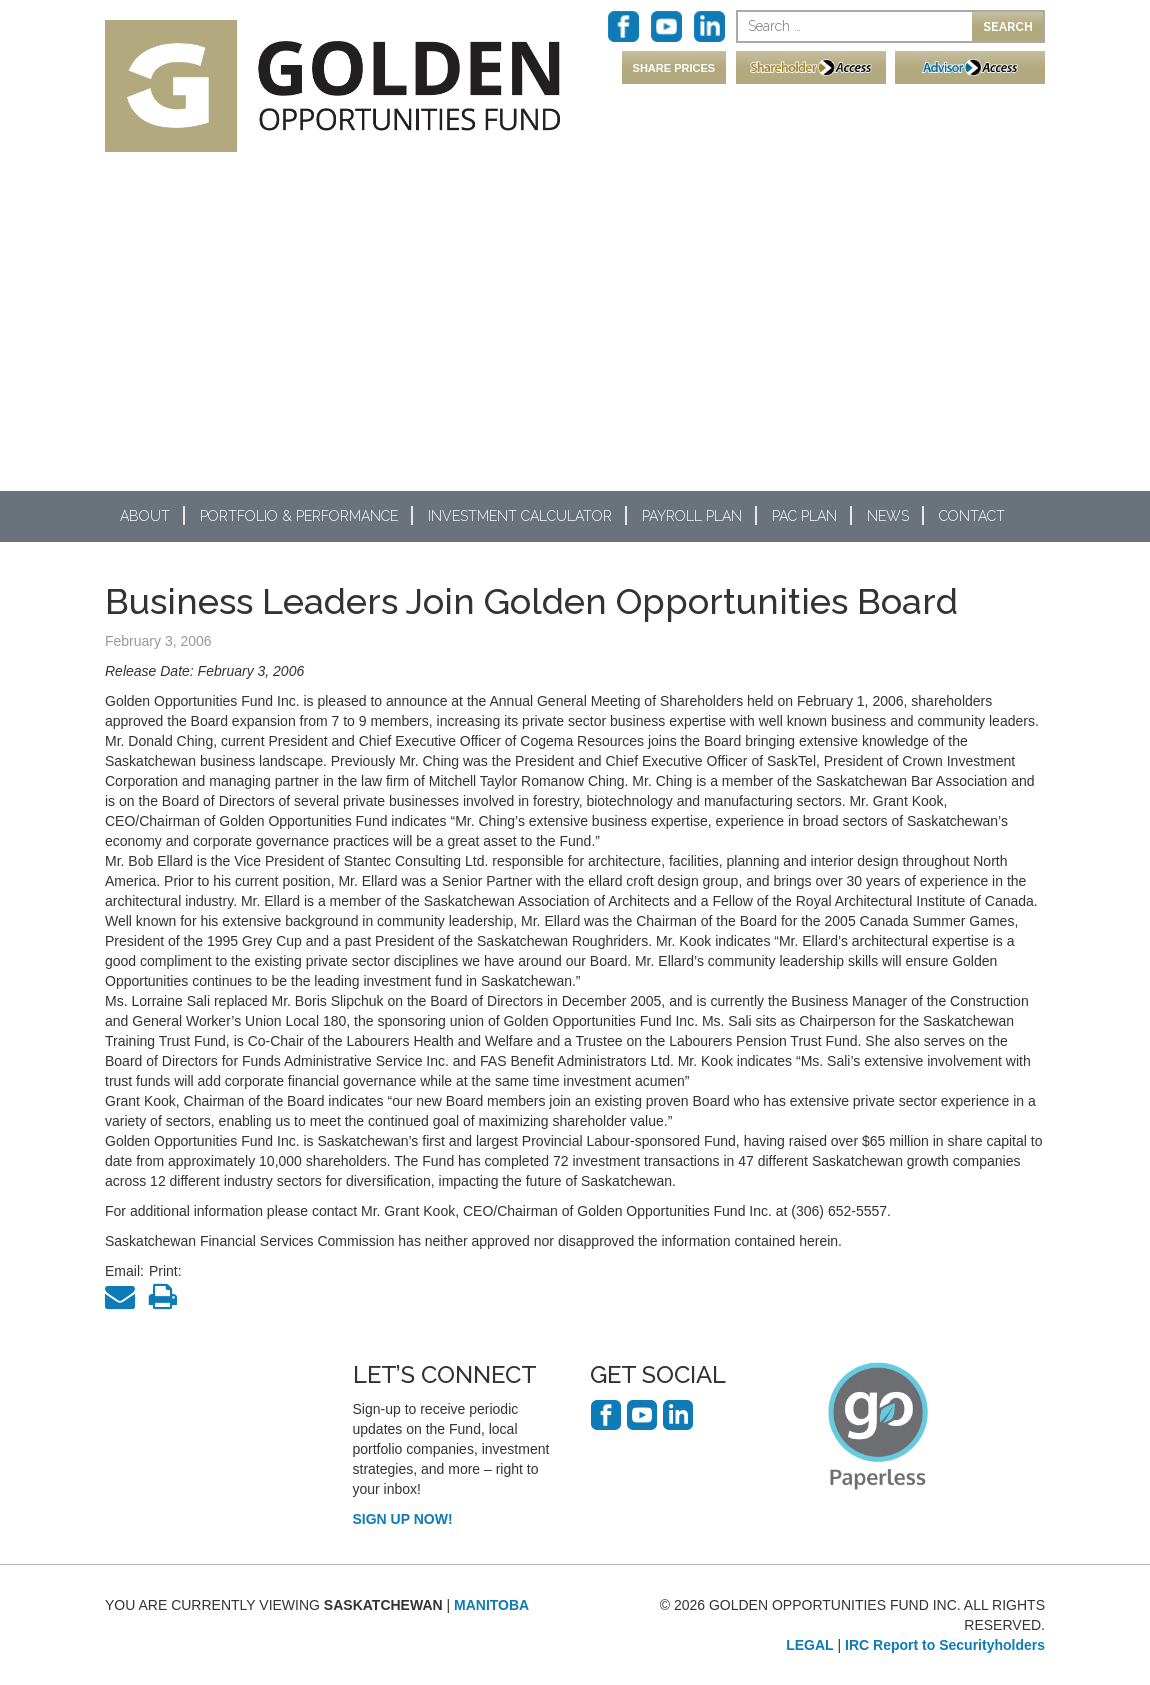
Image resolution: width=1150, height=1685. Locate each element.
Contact (972, 516)
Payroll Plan (692, 516)
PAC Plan (804, 516)
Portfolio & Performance (299, 516)
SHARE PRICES (674, 68)
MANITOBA (491, 1605)
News (888, 516)
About (145, 516)
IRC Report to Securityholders (945, 1645)
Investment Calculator (520, 516)
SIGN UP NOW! (403, 1519)
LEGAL (809, 1645)
